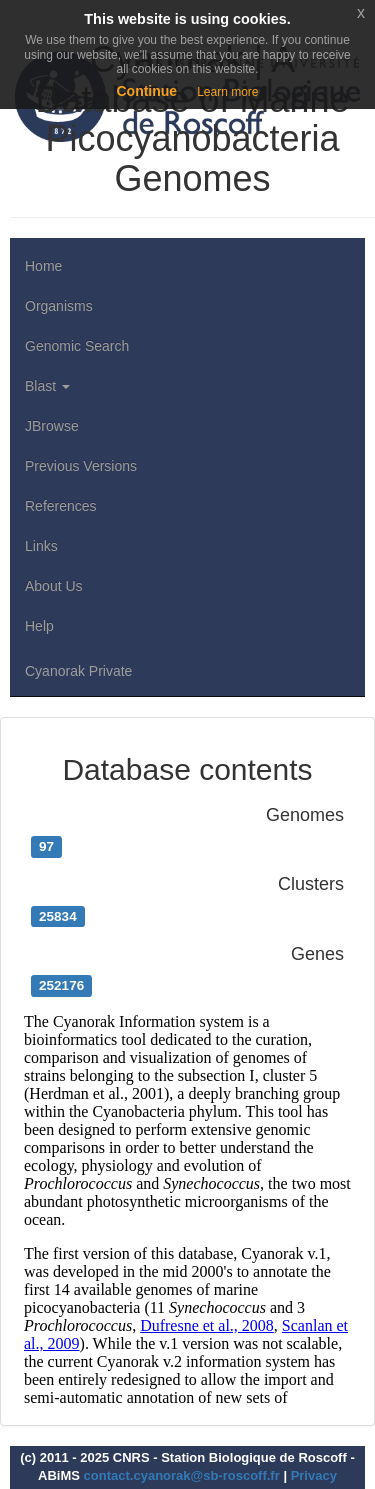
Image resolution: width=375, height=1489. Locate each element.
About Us (54, 586)
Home (43, 266)
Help (39, 626)
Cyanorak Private (78, 671)
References (61, 506)
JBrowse (52, 426)
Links (41, 546)
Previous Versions (81, 466)
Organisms (59, 306)
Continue (146, 91)
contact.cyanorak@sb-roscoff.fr (182, 1475)
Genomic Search (77, 346)
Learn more (227, 92)
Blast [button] (47, 386)
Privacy (314, 1475)
